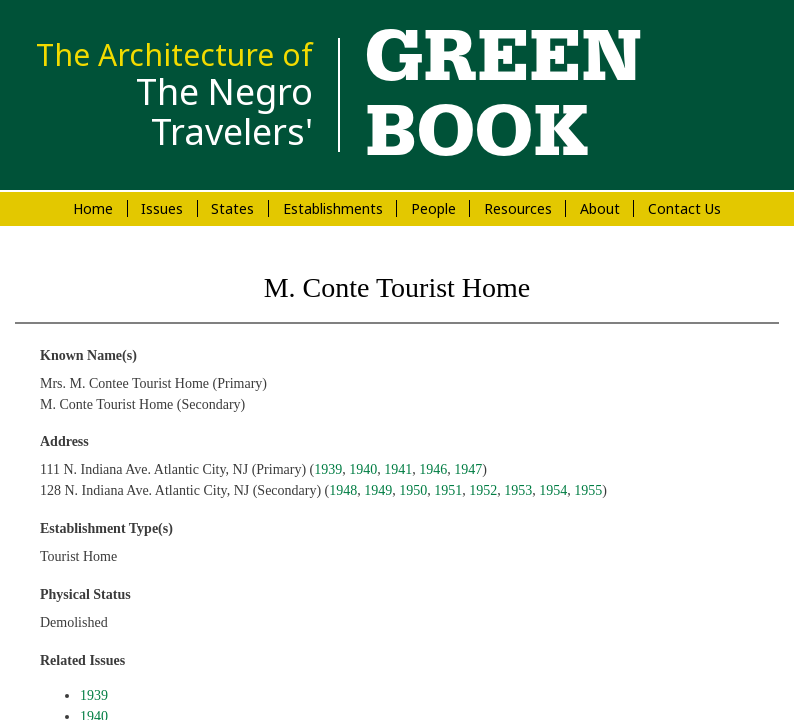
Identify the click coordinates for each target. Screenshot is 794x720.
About (600, 208)
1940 (363, 469)
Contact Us (684, 208)
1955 (588, 490)
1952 (483, 490)
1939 (328, 469)
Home (93, 208)
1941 (398, 469)
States (232, 208)
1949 (378, 490)
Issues (162, 208)
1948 (343, 490)
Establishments (333, 208)
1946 (433, 469)
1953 (518, 490)
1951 (448, 490)
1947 (468, 469)
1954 (553, 490)
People (433, 208)
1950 (413, 490)
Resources (518, 208)
